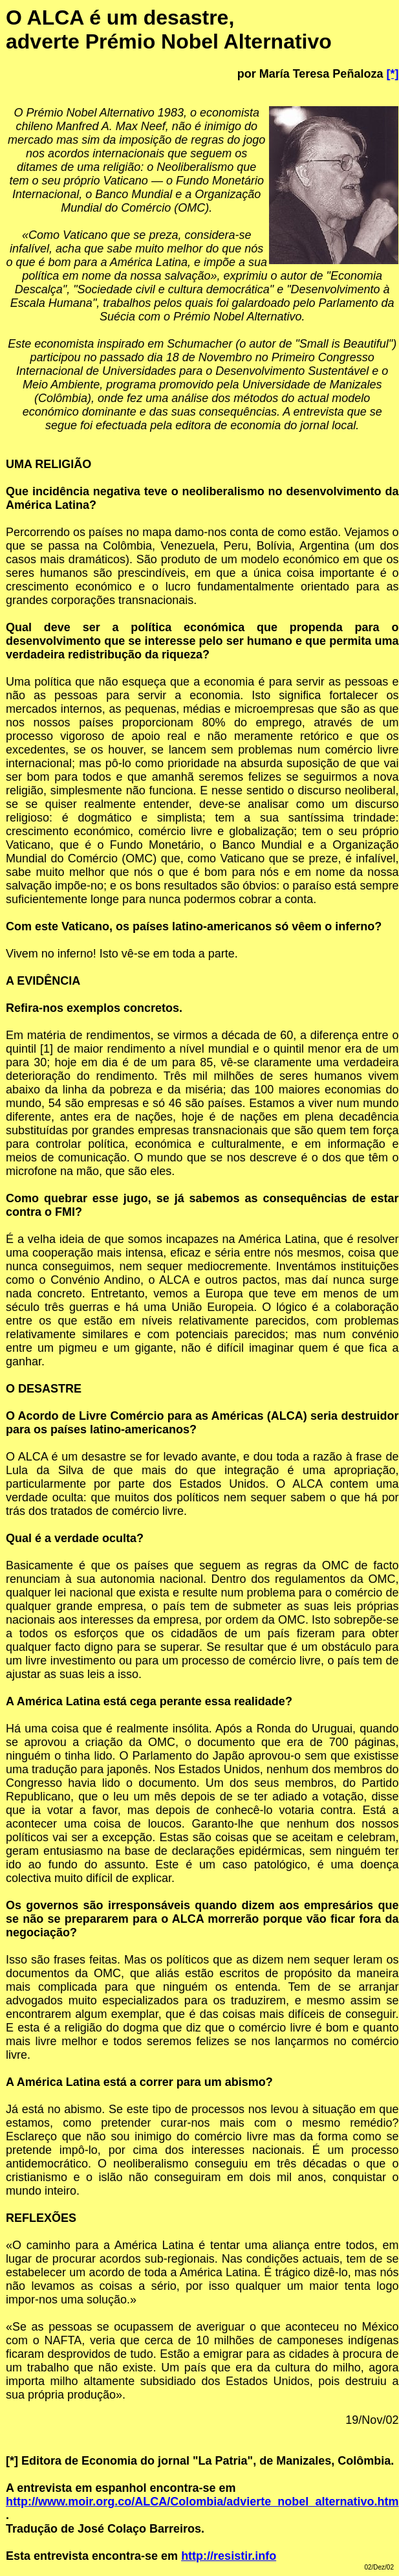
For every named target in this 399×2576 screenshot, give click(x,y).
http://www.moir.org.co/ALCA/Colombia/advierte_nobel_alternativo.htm (202, 2501)
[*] (392, 73)
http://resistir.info (228, 2555)
